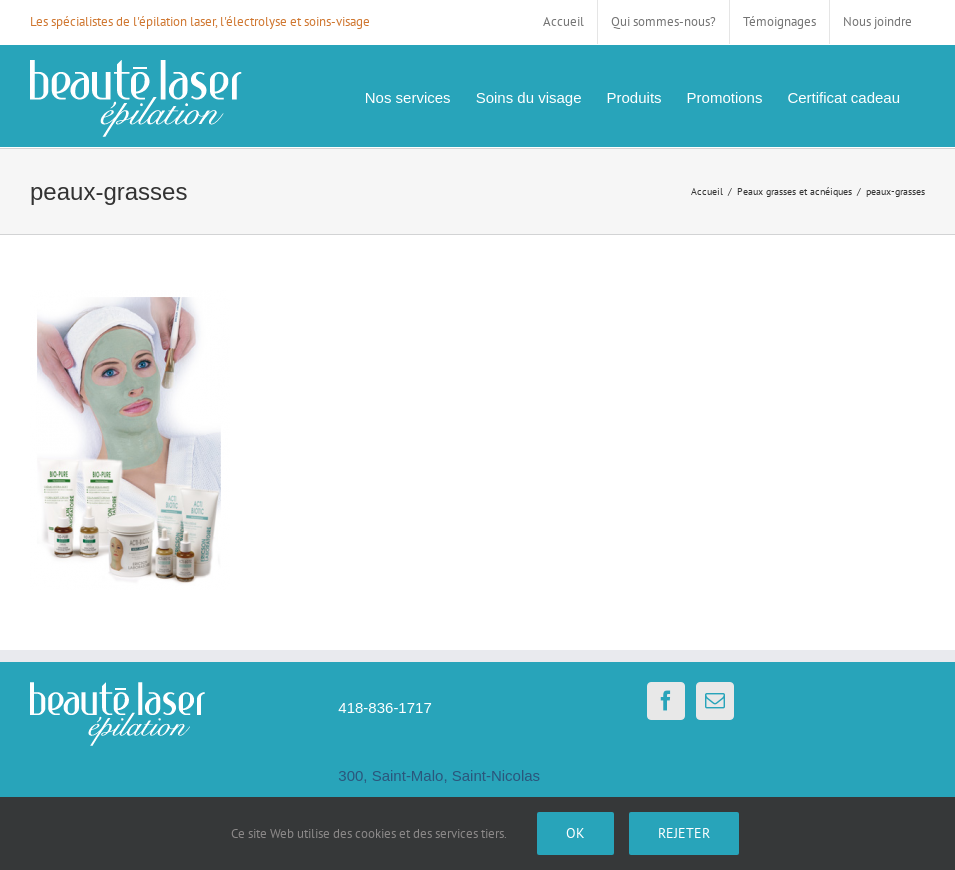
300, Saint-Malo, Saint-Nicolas (439, 775)
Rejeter (684, 833)
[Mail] (715, 701)
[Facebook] (666, 701)
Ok (575, 833)
